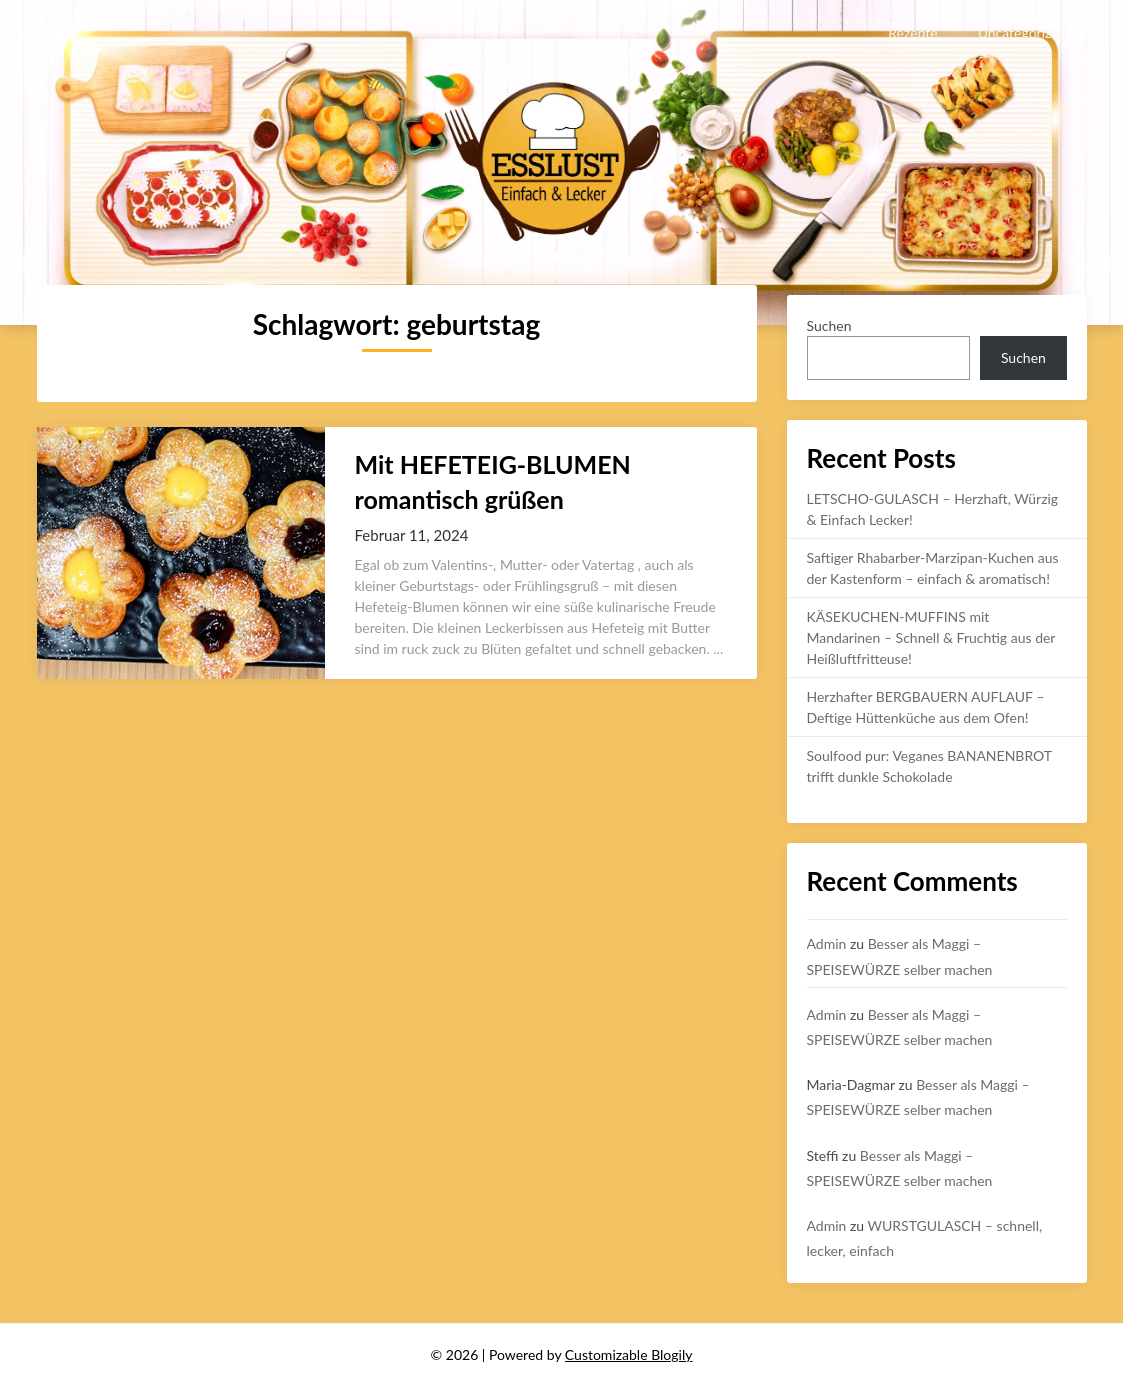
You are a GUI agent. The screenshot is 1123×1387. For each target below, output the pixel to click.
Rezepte (912, 32)
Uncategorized (1022, 32)
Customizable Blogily (629, 1354)
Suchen (829, 325)
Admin (827, 943)
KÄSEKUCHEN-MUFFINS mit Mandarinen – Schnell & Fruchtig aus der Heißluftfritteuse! (931, 637)
